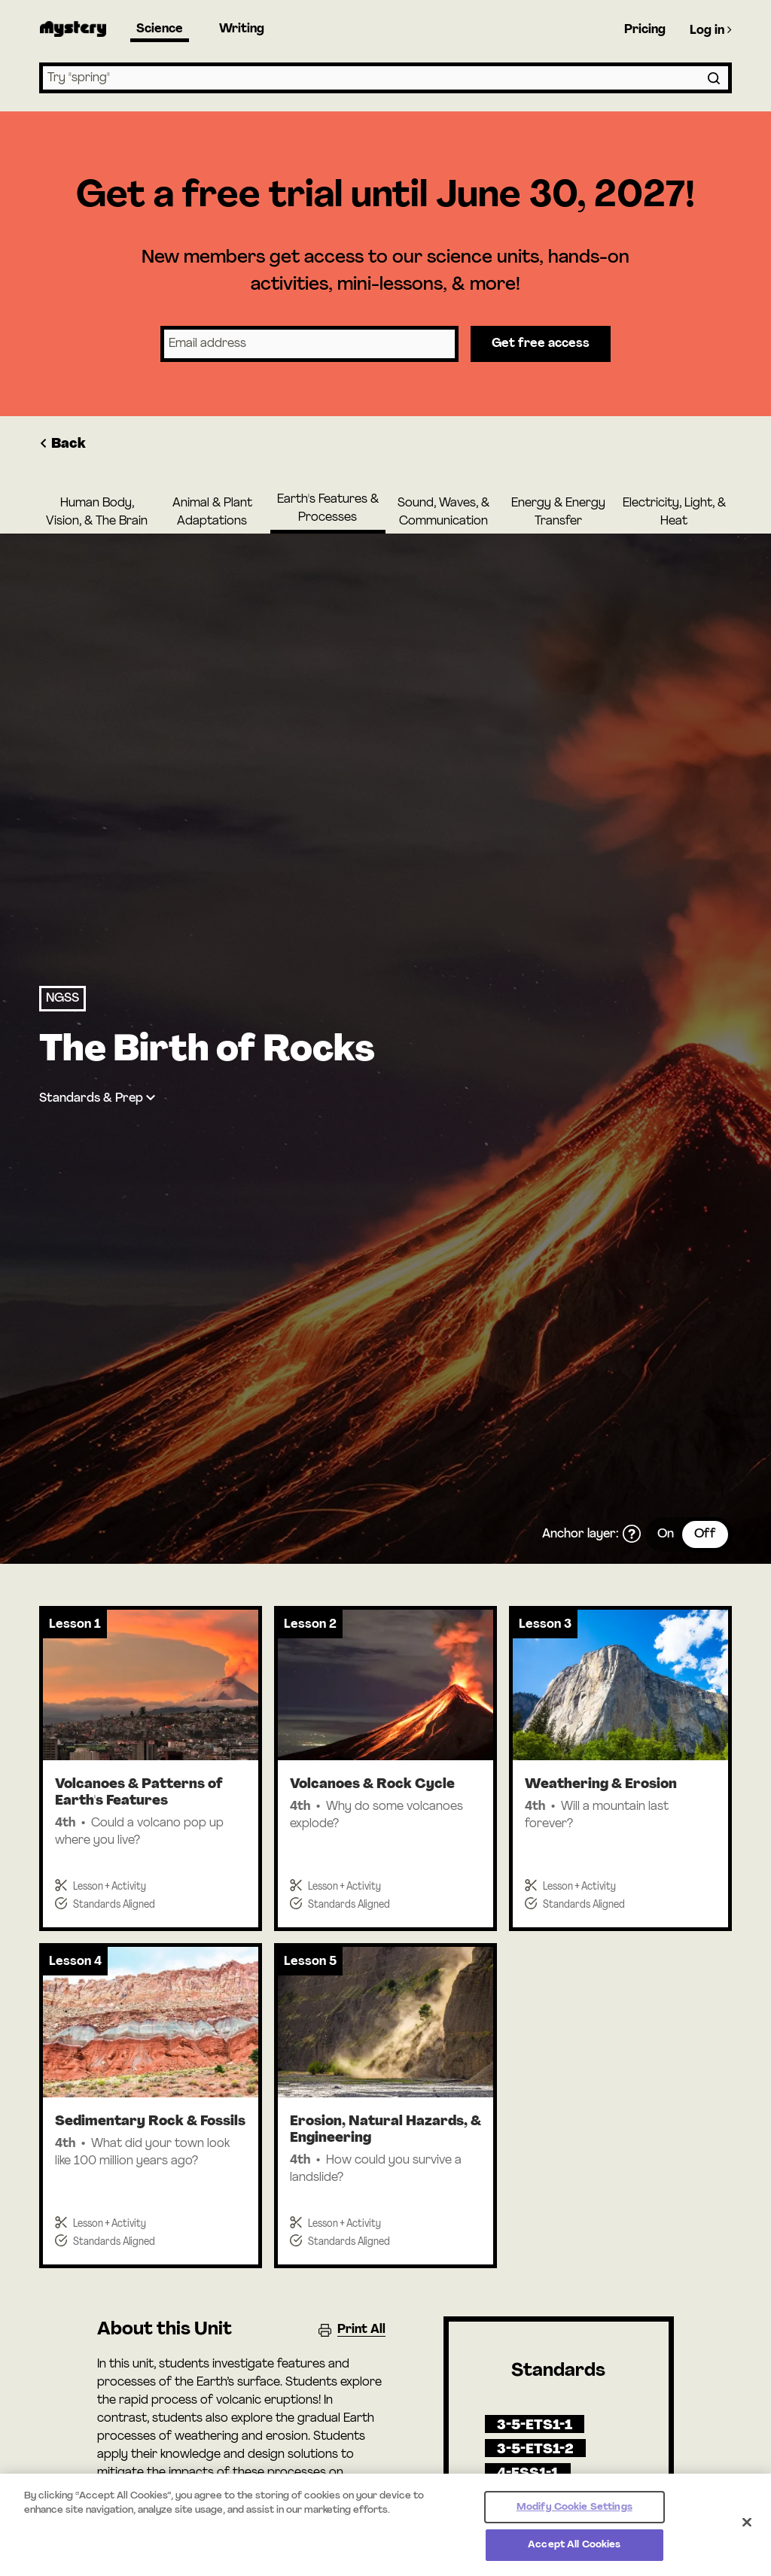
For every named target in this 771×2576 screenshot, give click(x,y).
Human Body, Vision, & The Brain (97, 512)
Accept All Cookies (574, 2556)
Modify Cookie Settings (574, 2518)
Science (159, 29)
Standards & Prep (91, 1099)
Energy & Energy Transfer (558, 512)
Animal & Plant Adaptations (212, 512)
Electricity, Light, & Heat (674, 512)
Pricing (645, 30)
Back (62, 444)
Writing (241, 29)
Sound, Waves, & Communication (443, 512)
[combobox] (385, 77)
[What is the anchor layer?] (631, 1534)
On (665, 1534)
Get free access (541, 344)
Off (705, 1534)
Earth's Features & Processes (328, 509)
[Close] (746, 2533)
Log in (711, 30)
